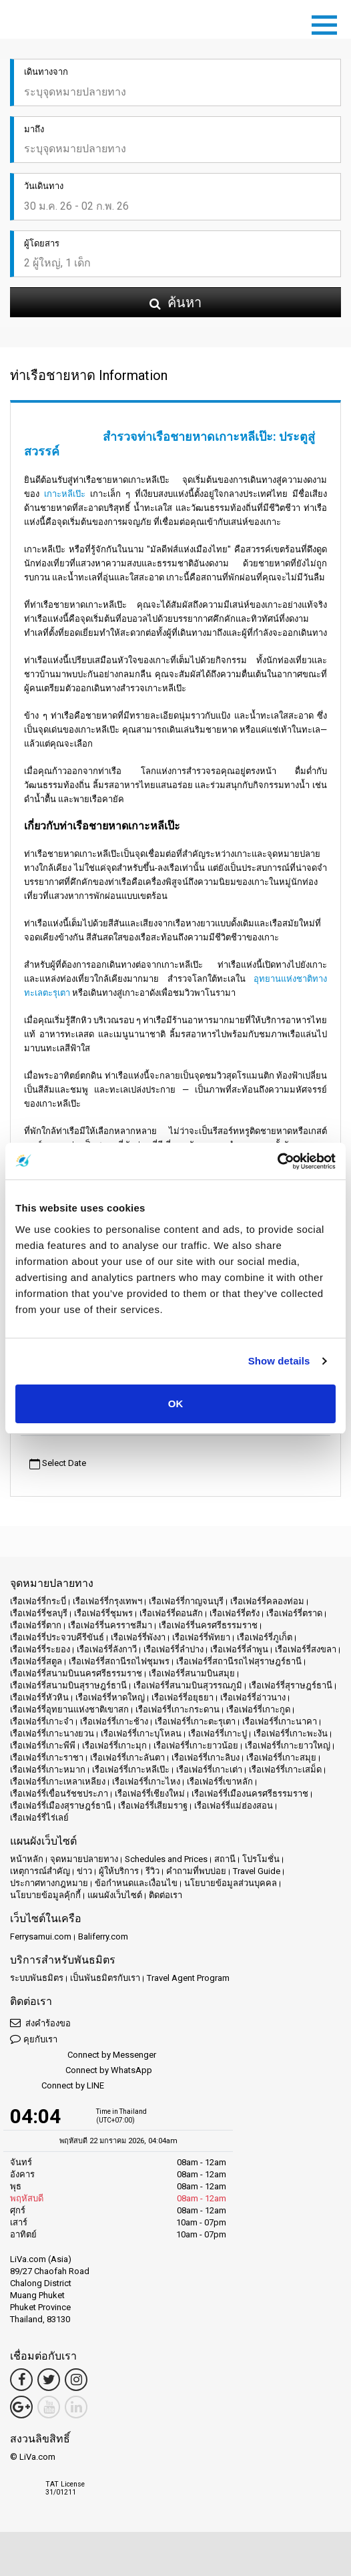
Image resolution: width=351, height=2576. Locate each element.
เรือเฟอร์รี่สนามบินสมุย (192, 1673)
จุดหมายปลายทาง (84, 1859)
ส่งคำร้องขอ (40, 2022)
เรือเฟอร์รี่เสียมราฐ (153, 1806)
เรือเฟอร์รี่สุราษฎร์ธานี (290, 1685)
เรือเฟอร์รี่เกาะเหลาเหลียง (57, 1782)
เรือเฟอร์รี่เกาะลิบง (205, 1758)
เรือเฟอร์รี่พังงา (138, 1637)
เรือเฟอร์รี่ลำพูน (239, 1649)
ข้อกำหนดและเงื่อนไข (136, 1883)
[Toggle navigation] (328, 22)
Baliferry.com (103, 1936)
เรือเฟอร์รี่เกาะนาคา (279, 1721)
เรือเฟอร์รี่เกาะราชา (46, 1758)
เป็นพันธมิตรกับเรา (105, 1978)
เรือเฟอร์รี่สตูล (36, 1661)
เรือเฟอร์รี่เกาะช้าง (114, 1721)
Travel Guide (256, 1871)
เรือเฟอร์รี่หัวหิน (39, 1697)
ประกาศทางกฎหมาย (49, 1883)
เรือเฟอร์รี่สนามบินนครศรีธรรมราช (76, 1673)
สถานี (225, 1859)
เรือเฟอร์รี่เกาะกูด (258, 1709)
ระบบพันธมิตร (36, 1978)
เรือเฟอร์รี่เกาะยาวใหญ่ (287, 1745)
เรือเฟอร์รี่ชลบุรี (38, 1613)
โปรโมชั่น (261, 1859)
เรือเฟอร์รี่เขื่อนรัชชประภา (59, 1794)
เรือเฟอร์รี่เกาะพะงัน (291, 1733)
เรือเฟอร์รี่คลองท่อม (267, 1601)
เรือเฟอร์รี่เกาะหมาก (47, 1770)
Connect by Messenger (83, 2055)
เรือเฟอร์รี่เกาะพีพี (42, 1745)
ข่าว (84, 1871)
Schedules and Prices (166, 1859)
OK (176, 1403)
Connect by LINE (57, 2086)
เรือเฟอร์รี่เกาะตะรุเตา (195, 1721)
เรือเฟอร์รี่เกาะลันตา (127, 1758)
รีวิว (152, 1871)
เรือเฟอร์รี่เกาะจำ (41, 1721)
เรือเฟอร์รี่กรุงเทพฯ (107, 1601)
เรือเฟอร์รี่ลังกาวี (107, 1649)
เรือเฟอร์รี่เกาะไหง (146, 1782)
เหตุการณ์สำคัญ (40, 1871)
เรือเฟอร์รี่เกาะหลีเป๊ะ (130, 1770)
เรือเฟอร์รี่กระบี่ (38, 1601)
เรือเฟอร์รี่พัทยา (201, 1637)
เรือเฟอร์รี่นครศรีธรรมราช (208, 1625)
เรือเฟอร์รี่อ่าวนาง (253, 1697)
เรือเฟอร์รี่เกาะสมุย (281, 1758)
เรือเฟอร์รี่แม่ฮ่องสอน (233, 1806)
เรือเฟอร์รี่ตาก (35, 1625)
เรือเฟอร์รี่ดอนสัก (171, 1613)
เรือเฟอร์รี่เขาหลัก (220, 1782)
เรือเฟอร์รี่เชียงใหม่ (150, 1794)
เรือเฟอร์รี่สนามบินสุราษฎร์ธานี (68, 1685)
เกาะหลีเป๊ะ (64, 494)
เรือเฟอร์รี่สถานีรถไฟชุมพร (119, 1661)
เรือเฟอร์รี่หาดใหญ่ (110, 1697)
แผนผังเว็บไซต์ (114, 1895)
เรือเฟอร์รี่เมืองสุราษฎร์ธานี (60, 1806)
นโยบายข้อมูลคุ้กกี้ (45, 1895)
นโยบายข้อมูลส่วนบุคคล (230, 1883)
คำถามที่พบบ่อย (196, 1871)
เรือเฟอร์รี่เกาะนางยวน (52, 1733)
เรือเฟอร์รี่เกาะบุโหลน (141, 1733)
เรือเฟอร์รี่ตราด (294, 1613)
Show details (279, 1360)
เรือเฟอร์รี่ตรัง (235, 1613)
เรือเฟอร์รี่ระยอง (40, 1649)
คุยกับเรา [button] (33, 2038)
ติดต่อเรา (165, 1895)
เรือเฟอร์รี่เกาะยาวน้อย (195, 1745)
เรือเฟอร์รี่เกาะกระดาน (177, 1709)
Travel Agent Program (188, 1978)
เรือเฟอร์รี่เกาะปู (217, 1733)
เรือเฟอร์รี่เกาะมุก (114, 1745)
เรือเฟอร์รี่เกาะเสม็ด (285, 1770)
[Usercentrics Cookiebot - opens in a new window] (277, 1161)
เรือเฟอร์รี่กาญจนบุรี (186, 1601)
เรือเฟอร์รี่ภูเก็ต (264, 1637)
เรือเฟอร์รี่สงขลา (305, 1649)
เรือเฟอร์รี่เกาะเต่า (209, 1770)
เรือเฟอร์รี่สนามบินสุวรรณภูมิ (187, 1685)
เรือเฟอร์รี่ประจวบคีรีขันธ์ (57, 1637)
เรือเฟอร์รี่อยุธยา (182, 1697)
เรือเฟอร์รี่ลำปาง (173, 1649)
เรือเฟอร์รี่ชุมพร (103, 1613)
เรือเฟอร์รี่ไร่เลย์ (39, 1818)
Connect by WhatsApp (81, 2070)
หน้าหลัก (26, 1859)
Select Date (57, 1463)
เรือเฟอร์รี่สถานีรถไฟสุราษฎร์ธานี (239, 1661)
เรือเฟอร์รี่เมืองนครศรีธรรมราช (250, 1794)
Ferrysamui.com (40, 1936)
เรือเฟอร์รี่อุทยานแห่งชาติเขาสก (69, 1709)
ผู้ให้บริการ (119, 1871)
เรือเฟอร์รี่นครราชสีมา (110, 1625)
